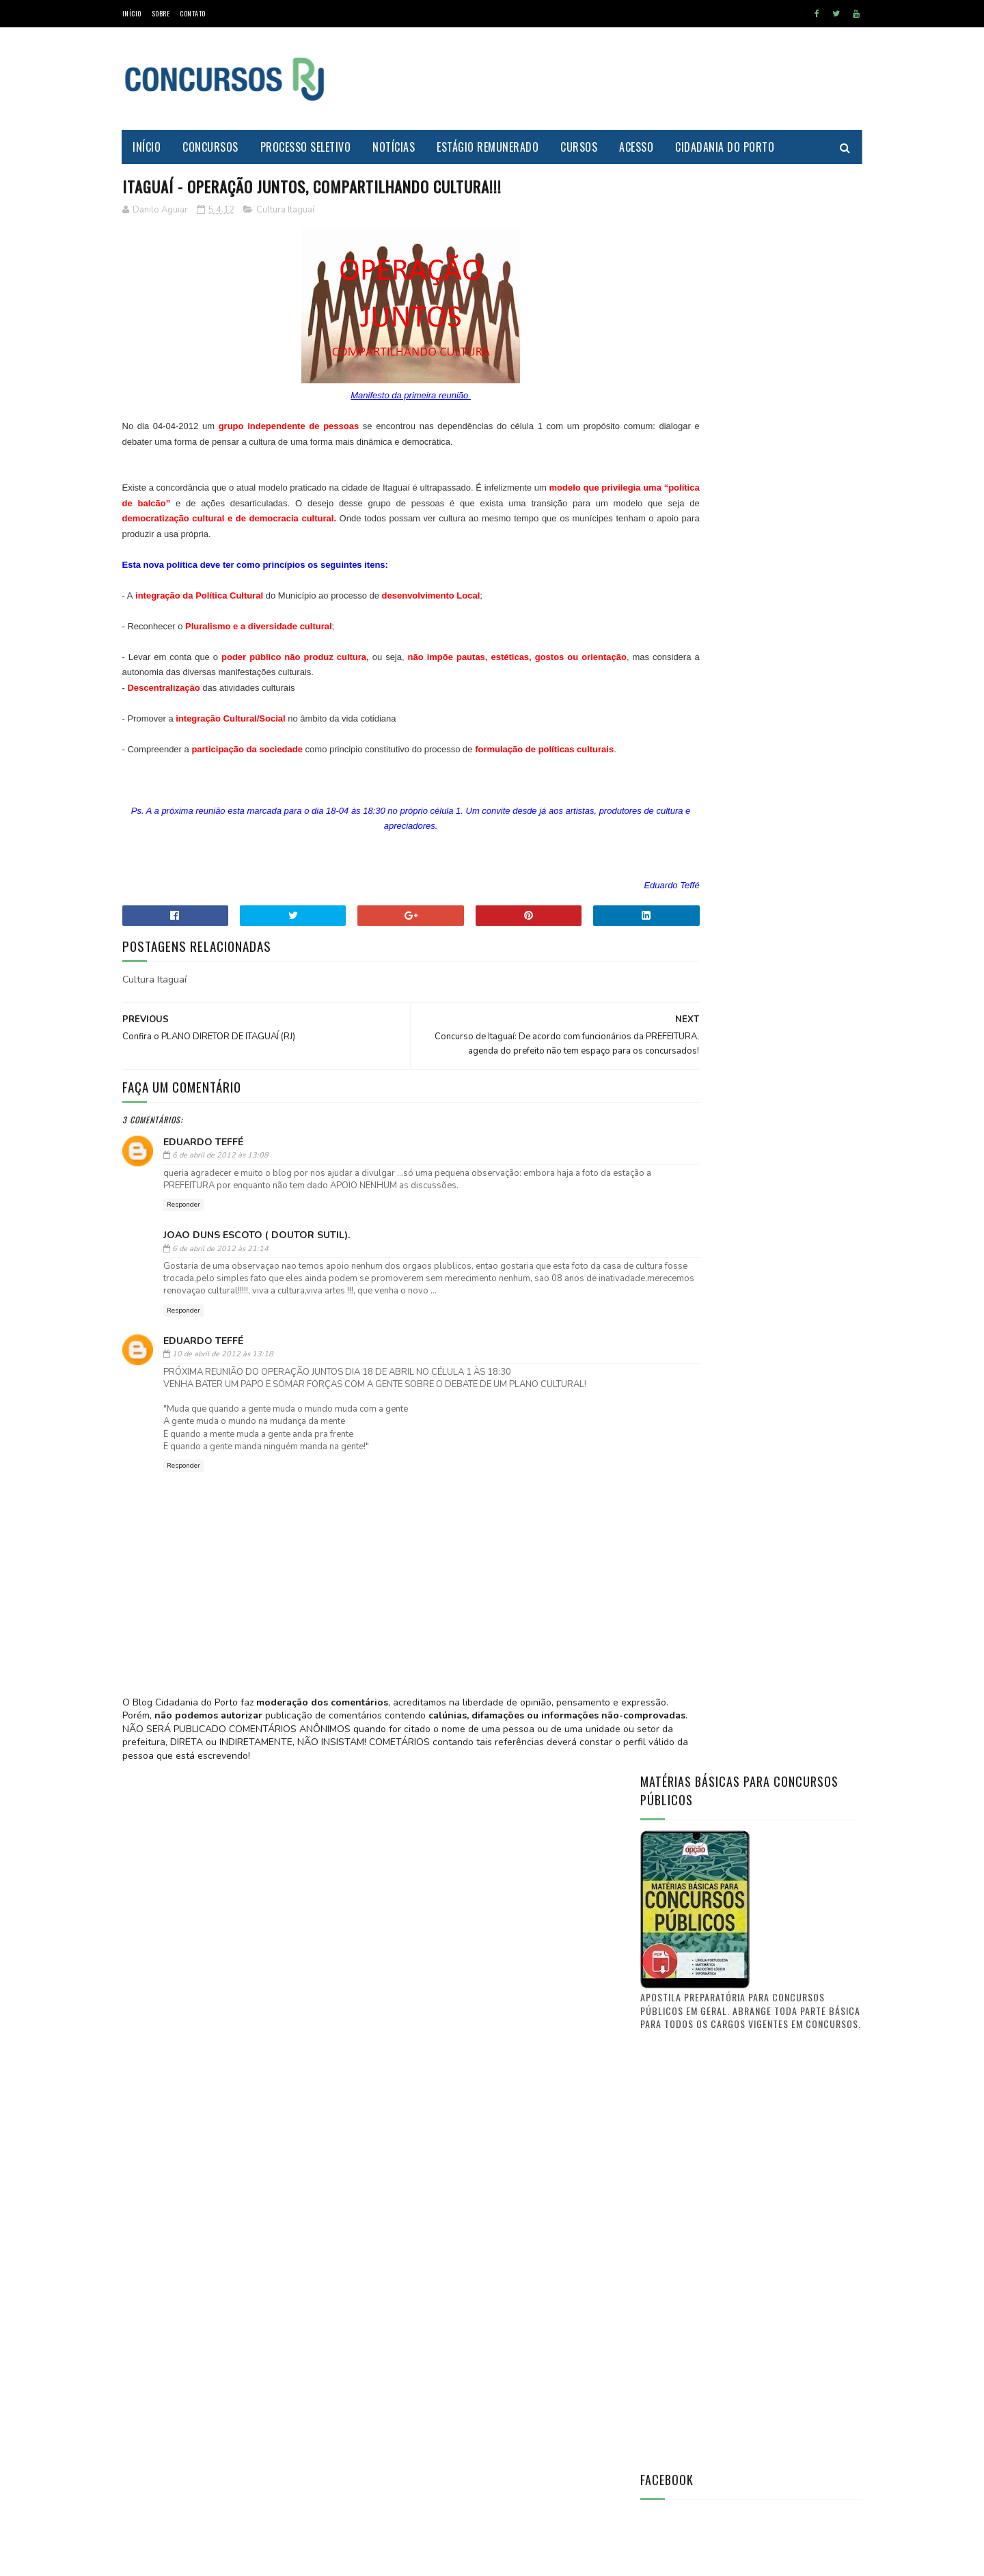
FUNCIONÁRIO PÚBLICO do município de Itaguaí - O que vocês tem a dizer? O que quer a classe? (787, 1727)
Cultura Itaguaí (285, 211)
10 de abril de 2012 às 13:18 (222, 1398)
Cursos (579, 147)
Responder (183, 1236)
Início (131, 13)
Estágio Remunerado (488, 147)
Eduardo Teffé (203, 1172)
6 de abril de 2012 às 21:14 (220, 1279)
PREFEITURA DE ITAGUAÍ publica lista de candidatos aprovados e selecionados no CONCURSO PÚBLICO (788, 1651)
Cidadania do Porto (725, 147)
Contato (193, 13)
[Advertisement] (613, 78)
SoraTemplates (187, 2558)
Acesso (637, 147)
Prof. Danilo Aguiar (686, 1485)
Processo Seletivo (305, 147)
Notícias (394, 147)
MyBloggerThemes (252, 2558)
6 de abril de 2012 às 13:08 (220, 1186)
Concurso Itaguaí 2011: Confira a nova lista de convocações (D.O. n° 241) (783, 1795)
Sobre (161, 13)
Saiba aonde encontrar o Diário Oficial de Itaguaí (780, 1574)
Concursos (211, 147)
